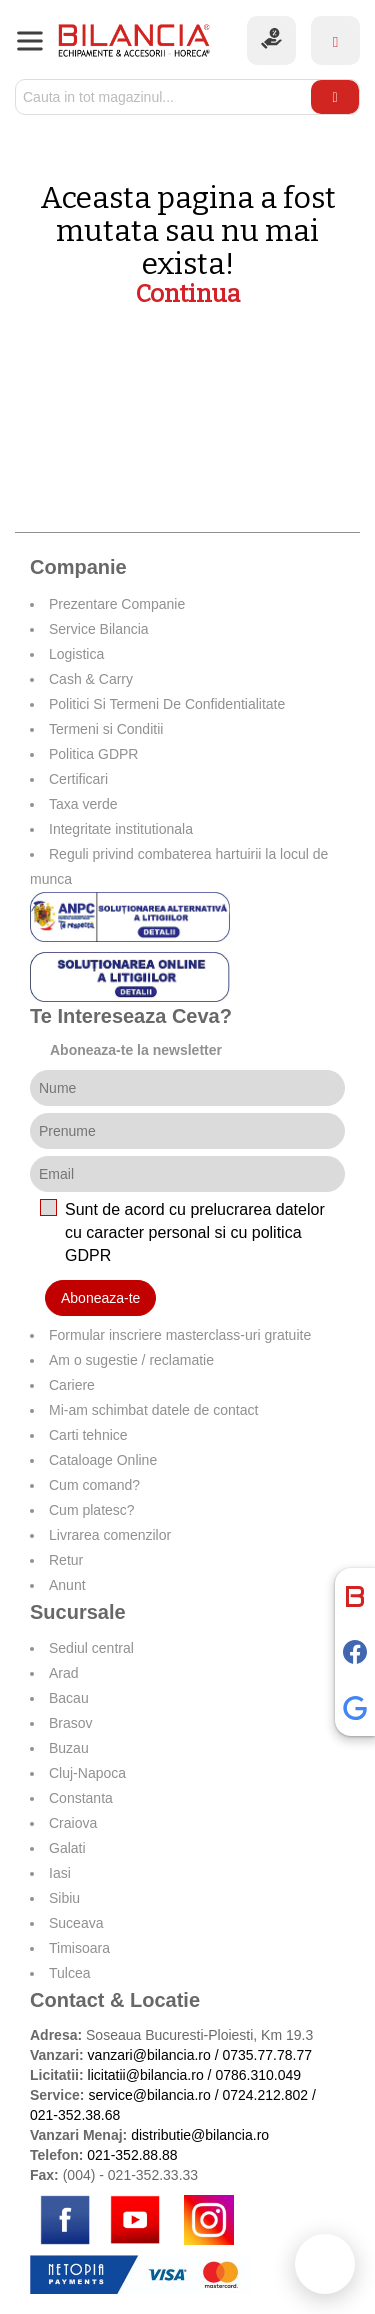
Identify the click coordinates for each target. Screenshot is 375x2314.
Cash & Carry (91, 679)
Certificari (78, 779)
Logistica (76, 654)
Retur (66, 1560)
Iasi (60, 1873)
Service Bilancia (99, 629)
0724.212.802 (265, 2095)
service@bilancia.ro (149, 2095)
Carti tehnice (88, 1435)
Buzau (69, 1748)
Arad (64, 1673)
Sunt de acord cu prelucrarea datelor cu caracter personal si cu (195, 1232)
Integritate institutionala (121, 829)
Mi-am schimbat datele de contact (153, 1410)
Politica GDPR (93, 754)
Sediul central (91, 1648)
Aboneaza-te (100, 1298)
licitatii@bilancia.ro (146, 2075)
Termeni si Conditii (106, 729)
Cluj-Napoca (87, 1773)
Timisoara (79, 1948)
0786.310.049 (258, 2075)
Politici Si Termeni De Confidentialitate (167, 704)
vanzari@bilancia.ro (149, 2055)
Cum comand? (94, 1485)
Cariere (72, 1385)
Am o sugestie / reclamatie (131, 1360)
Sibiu (64, 1898)
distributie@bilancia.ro (198, 2135)
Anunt (67, 1585)
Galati (67, 1848)
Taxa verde (83, 804)
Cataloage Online (103, 1460)
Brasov (71, 1723)
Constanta (81, 1798)
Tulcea (70, 1973)
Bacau (69, 1698)
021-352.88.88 (132, 2155)
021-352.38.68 (75, 2115)
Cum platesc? (92, 1510)
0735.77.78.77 (267, 2055)
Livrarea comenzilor (110, 1535)
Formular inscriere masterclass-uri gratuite (180, 1335)
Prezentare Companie (117, 604)
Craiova (73, 1823)
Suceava (76, 1923)
